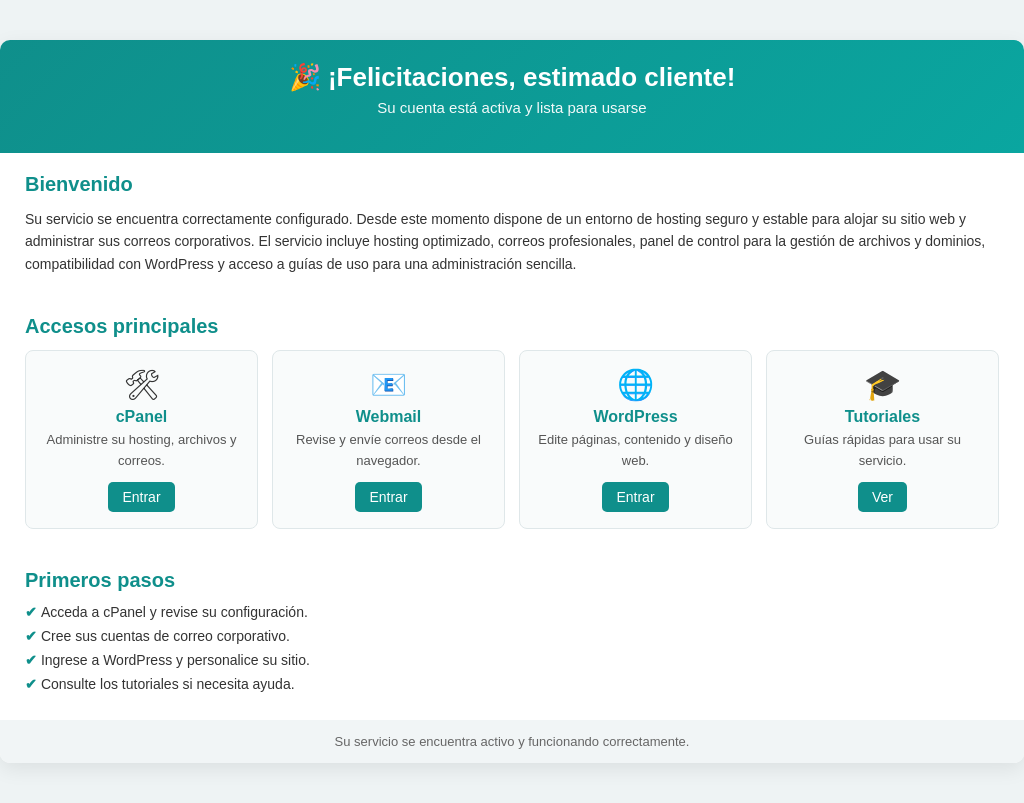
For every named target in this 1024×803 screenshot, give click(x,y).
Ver (882, 497)
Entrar (141, 497)
